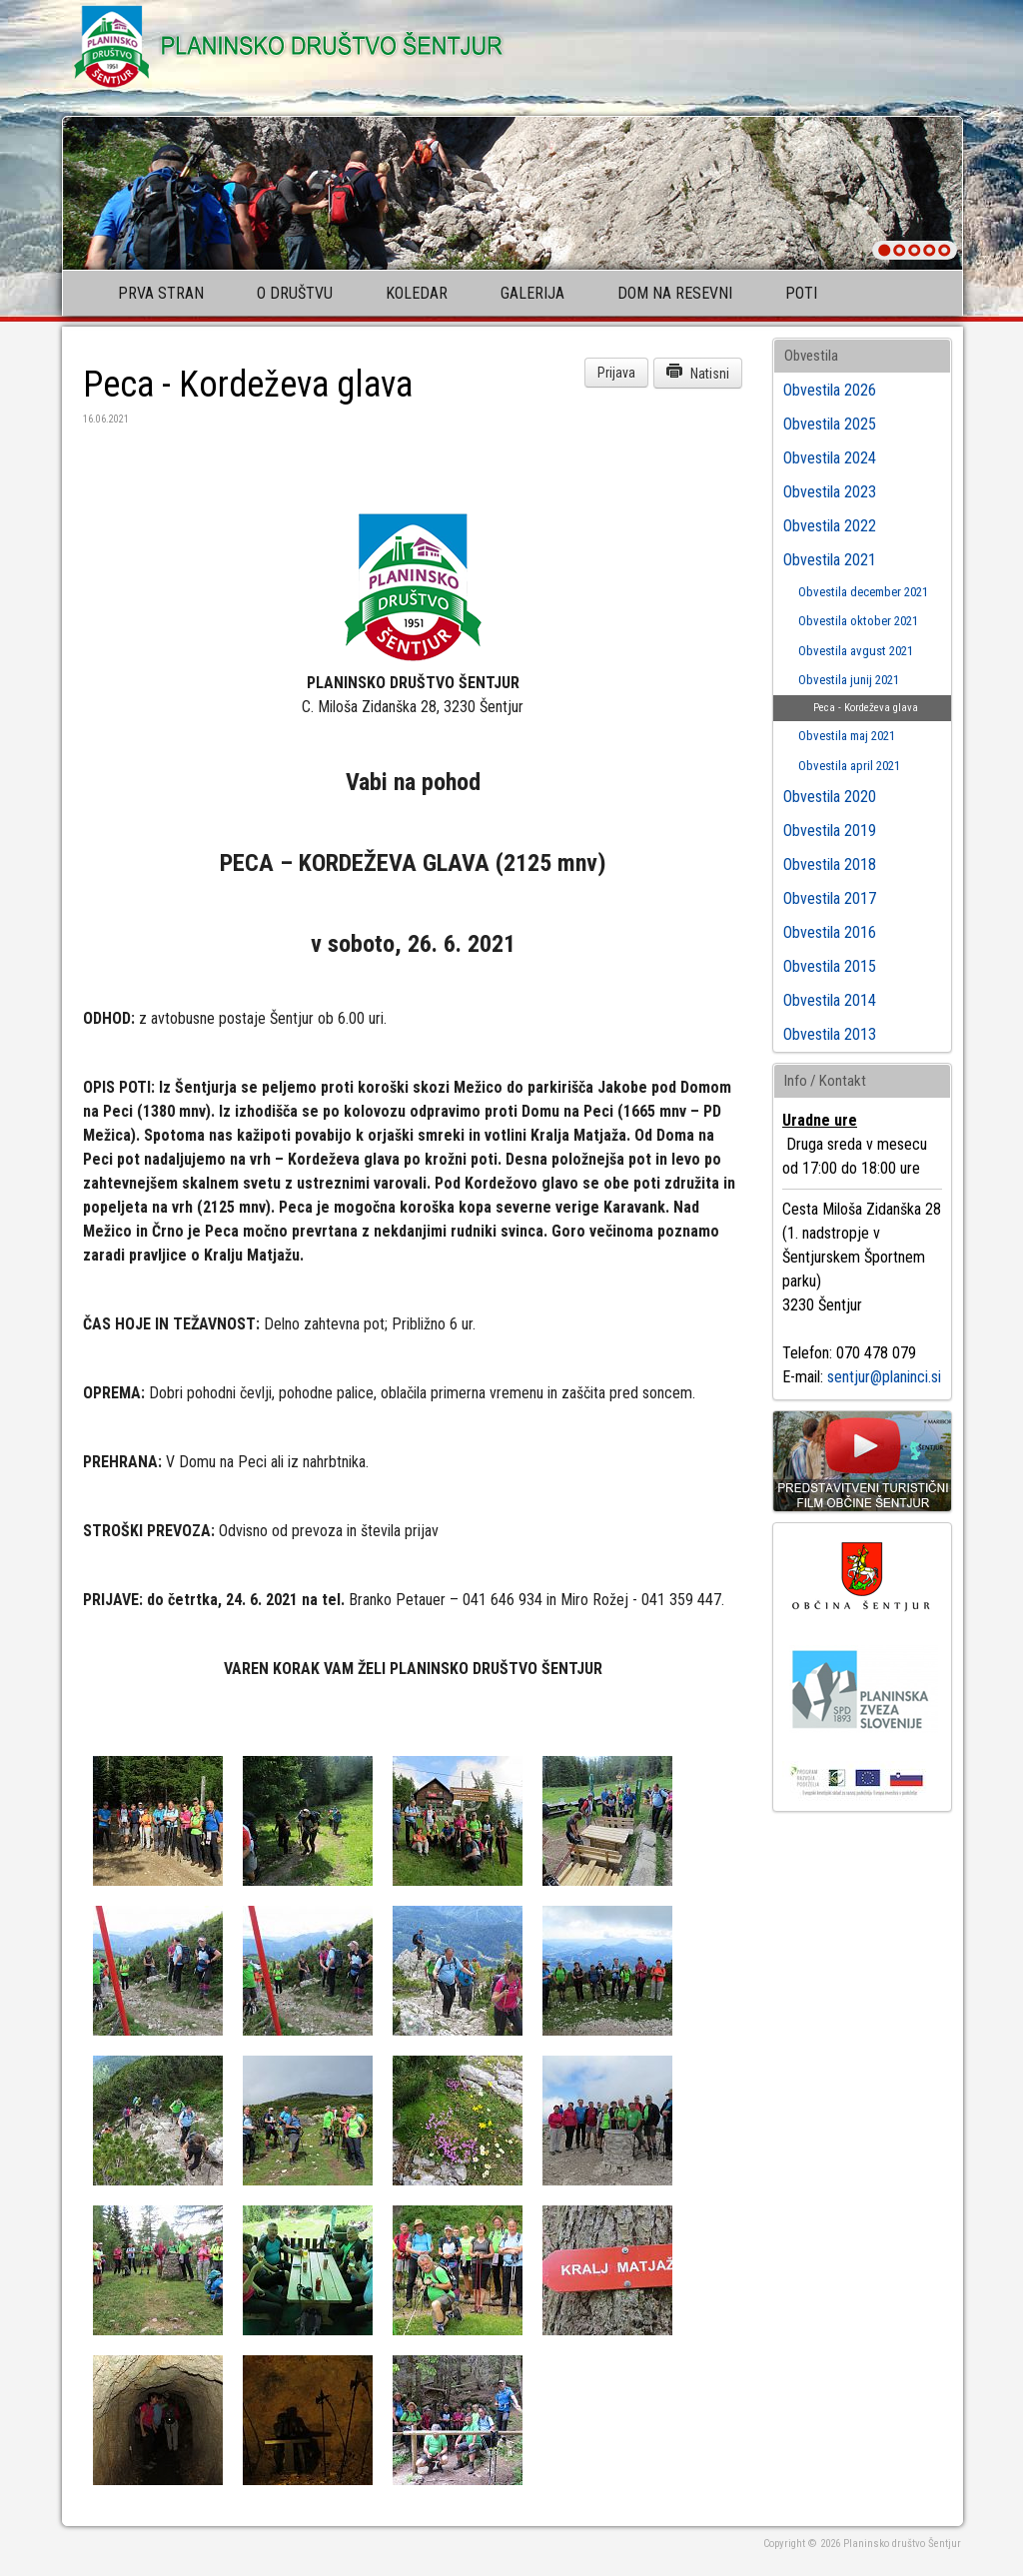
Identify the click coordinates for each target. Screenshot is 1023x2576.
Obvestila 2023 (829, 491)
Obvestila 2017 (829, 898)
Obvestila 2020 (829, 796)
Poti (801, 293)
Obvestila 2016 (829, 932)
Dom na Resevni (674, 293)
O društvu (295, 293)
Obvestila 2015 (829, 966)
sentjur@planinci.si (884, 1376)
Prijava (616, 373)
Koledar (417, 293)
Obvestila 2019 (829, 830)
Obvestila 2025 (829, 424)
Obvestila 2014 (829, 1000)
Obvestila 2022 (829, 525)
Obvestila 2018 (829, 864)
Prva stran (161, 293)
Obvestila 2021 (829, 559)
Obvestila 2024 (829, 457)
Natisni (697, 372)
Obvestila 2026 (829, 390)
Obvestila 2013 (829, 1034)
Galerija (532, 293)
